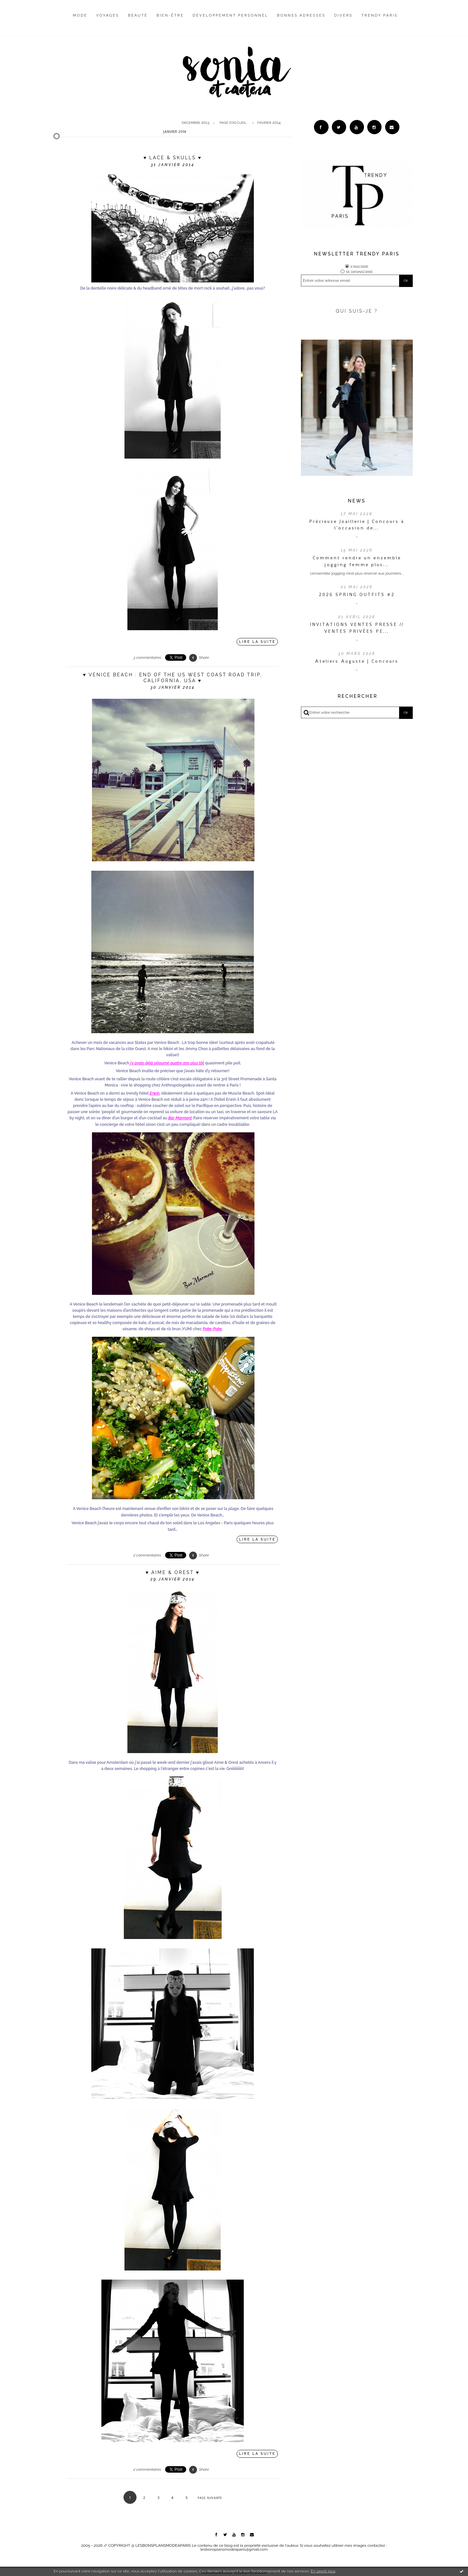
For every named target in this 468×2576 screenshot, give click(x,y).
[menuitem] (80, 20)
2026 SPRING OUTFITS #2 (357, 595)
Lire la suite (257, 642)
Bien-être (170, 15)
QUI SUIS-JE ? (357, 311)
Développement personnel (230, 15)
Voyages (107, 15)
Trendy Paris (379, 15)
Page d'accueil (232, 123)
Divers (343, 15)
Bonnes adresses (301, 15)
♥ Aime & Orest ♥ (173, 1572)
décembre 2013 (195, 123)
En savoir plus (323, 2571)
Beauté (138, 15)
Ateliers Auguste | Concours (356, 661)
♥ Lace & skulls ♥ (172, 157)
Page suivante (210, 2498)
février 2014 (268, 123)
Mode (80, 15)
